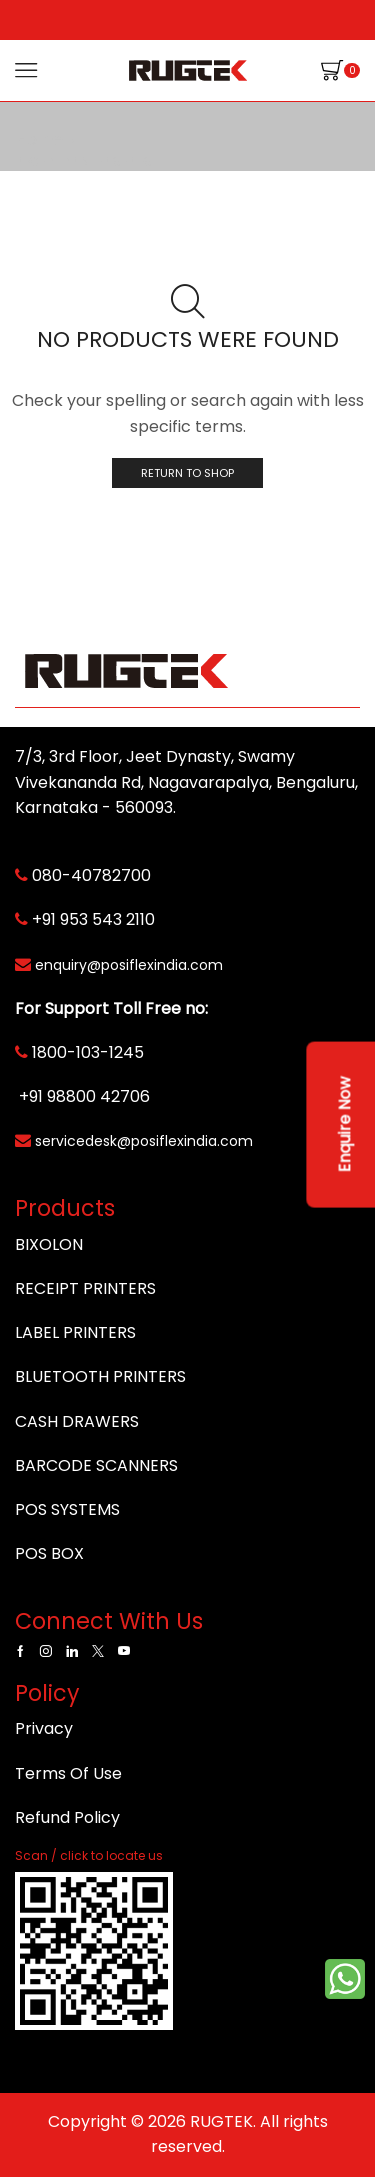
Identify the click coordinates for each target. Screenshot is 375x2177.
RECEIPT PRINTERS (85, 1288)
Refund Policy (67, 1817)
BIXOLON (49, 1244)
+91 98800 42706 (84, 1096)
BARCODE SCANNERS (96, 1465)
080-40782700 (91, 875)
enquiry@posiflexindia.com (129, 965)
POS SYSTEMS (67, 1509)
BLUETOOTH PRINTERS (100, 1376)
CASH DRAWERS (77, 1421)
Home (39, 140)
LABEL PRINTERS (75, 1332)
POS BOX (49, 1553)
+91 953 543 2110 (93, 919)
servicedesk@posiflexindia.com (144, 1141)
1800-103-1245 (88, 1052)
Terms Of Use (68, 1773)
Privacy (44, 1728)
